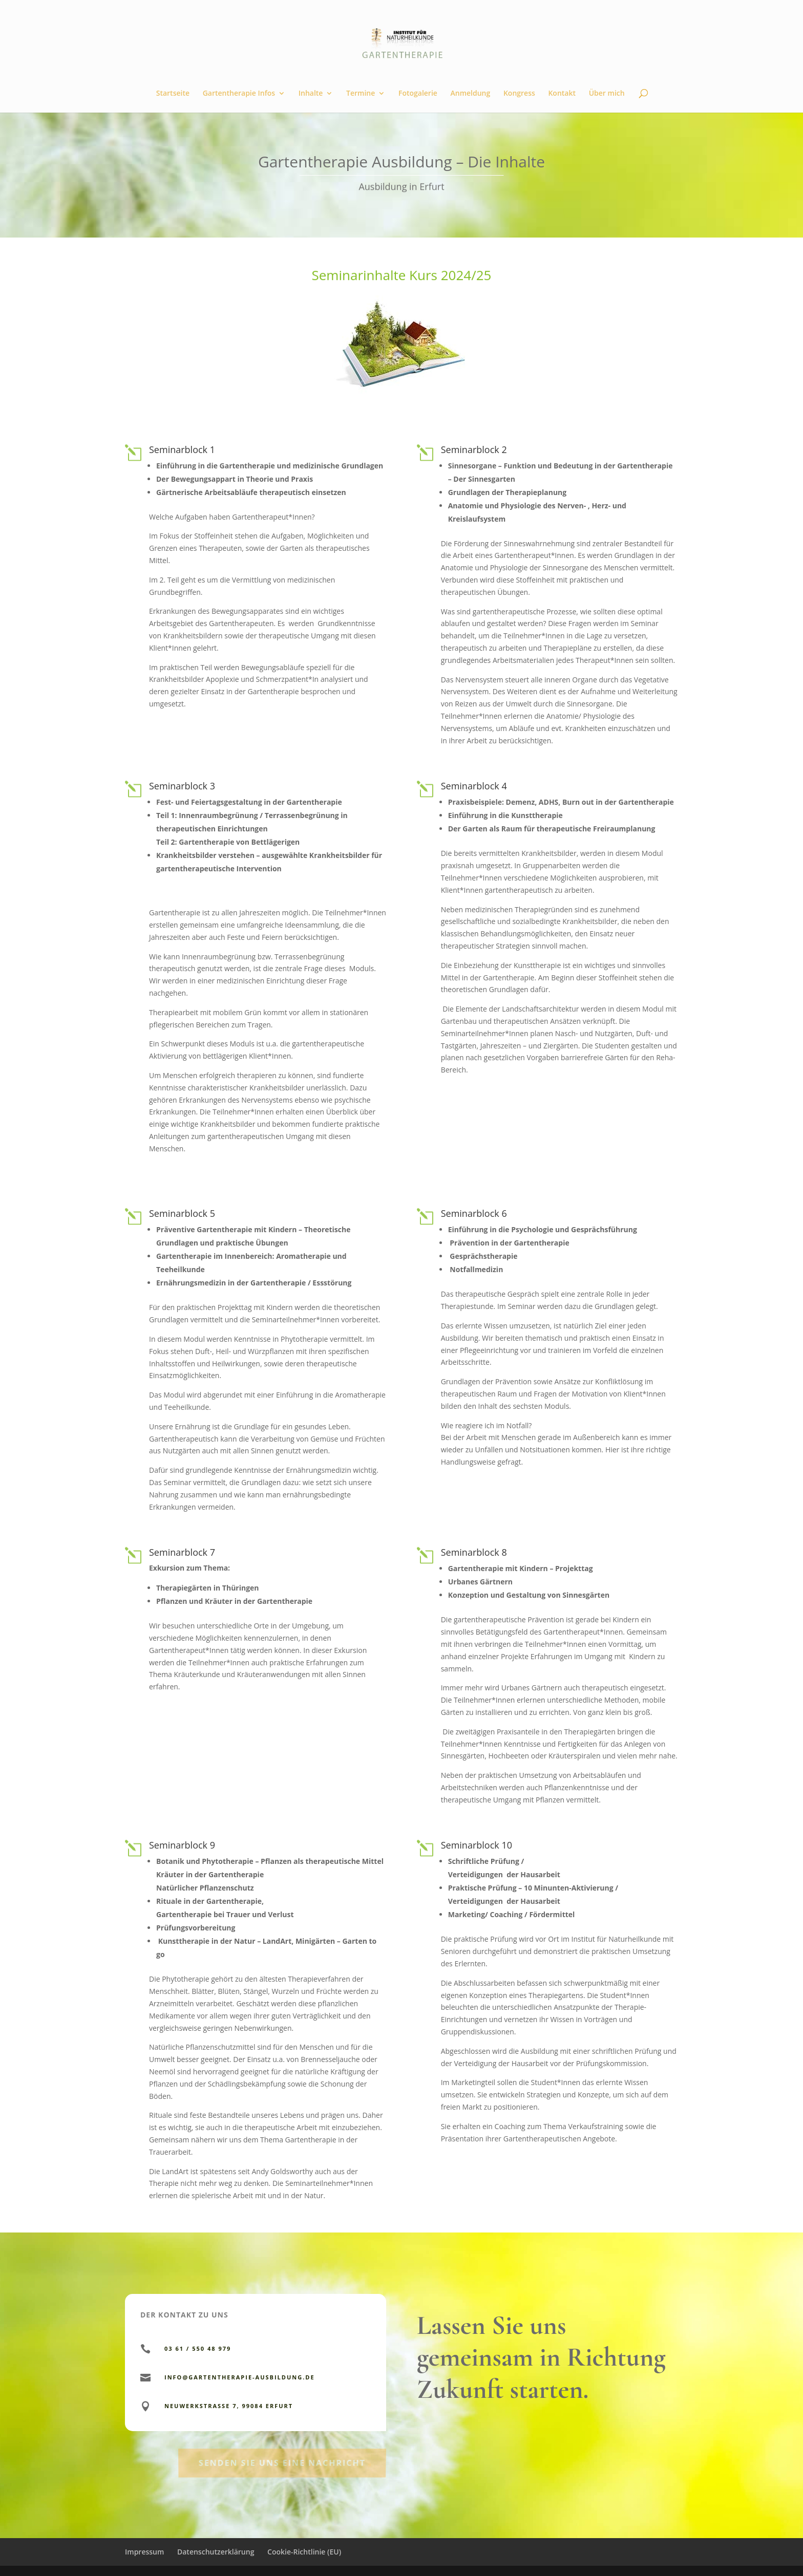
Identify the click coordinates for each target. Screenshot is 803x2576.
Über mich (607, 94)
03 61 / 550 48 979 (197, 2348)
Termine (360, 94)
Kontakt (562, 94)
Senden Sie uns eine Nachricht (282, 2481)
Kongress (519, 94)
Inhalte (311, 94)
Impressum (144, 2552)
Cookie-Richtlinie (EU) (304, 2552)
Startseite (172, 94)
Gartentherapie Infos (239, 94)
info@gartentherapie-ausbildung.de (239, 2377)
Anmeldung (471, 94)
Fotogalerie (417, 94)
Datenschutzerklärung (215, 2552)
